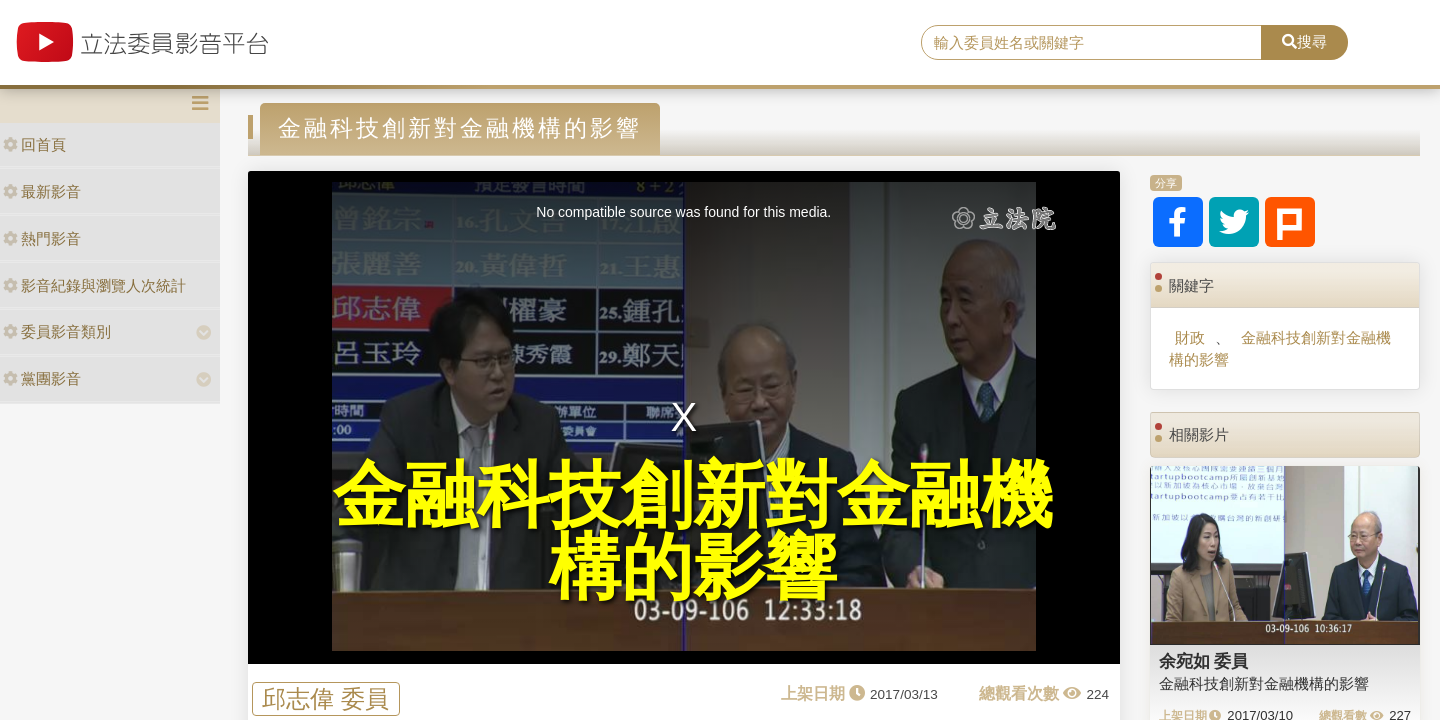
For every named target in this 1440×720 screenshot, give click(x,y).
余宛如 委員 (1204, 661)
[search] (1091, 43)
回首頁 (34, 144)
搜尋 (1304, 41)
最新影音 (42, 191)
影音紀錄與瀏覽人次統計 (94, 285)
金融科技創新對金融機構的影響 (1279, 348)
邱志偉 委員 (325, 698)
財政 (1190, 337)
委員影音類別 (57, 331)
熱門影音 (42, 238)
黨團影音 (42, 378)
